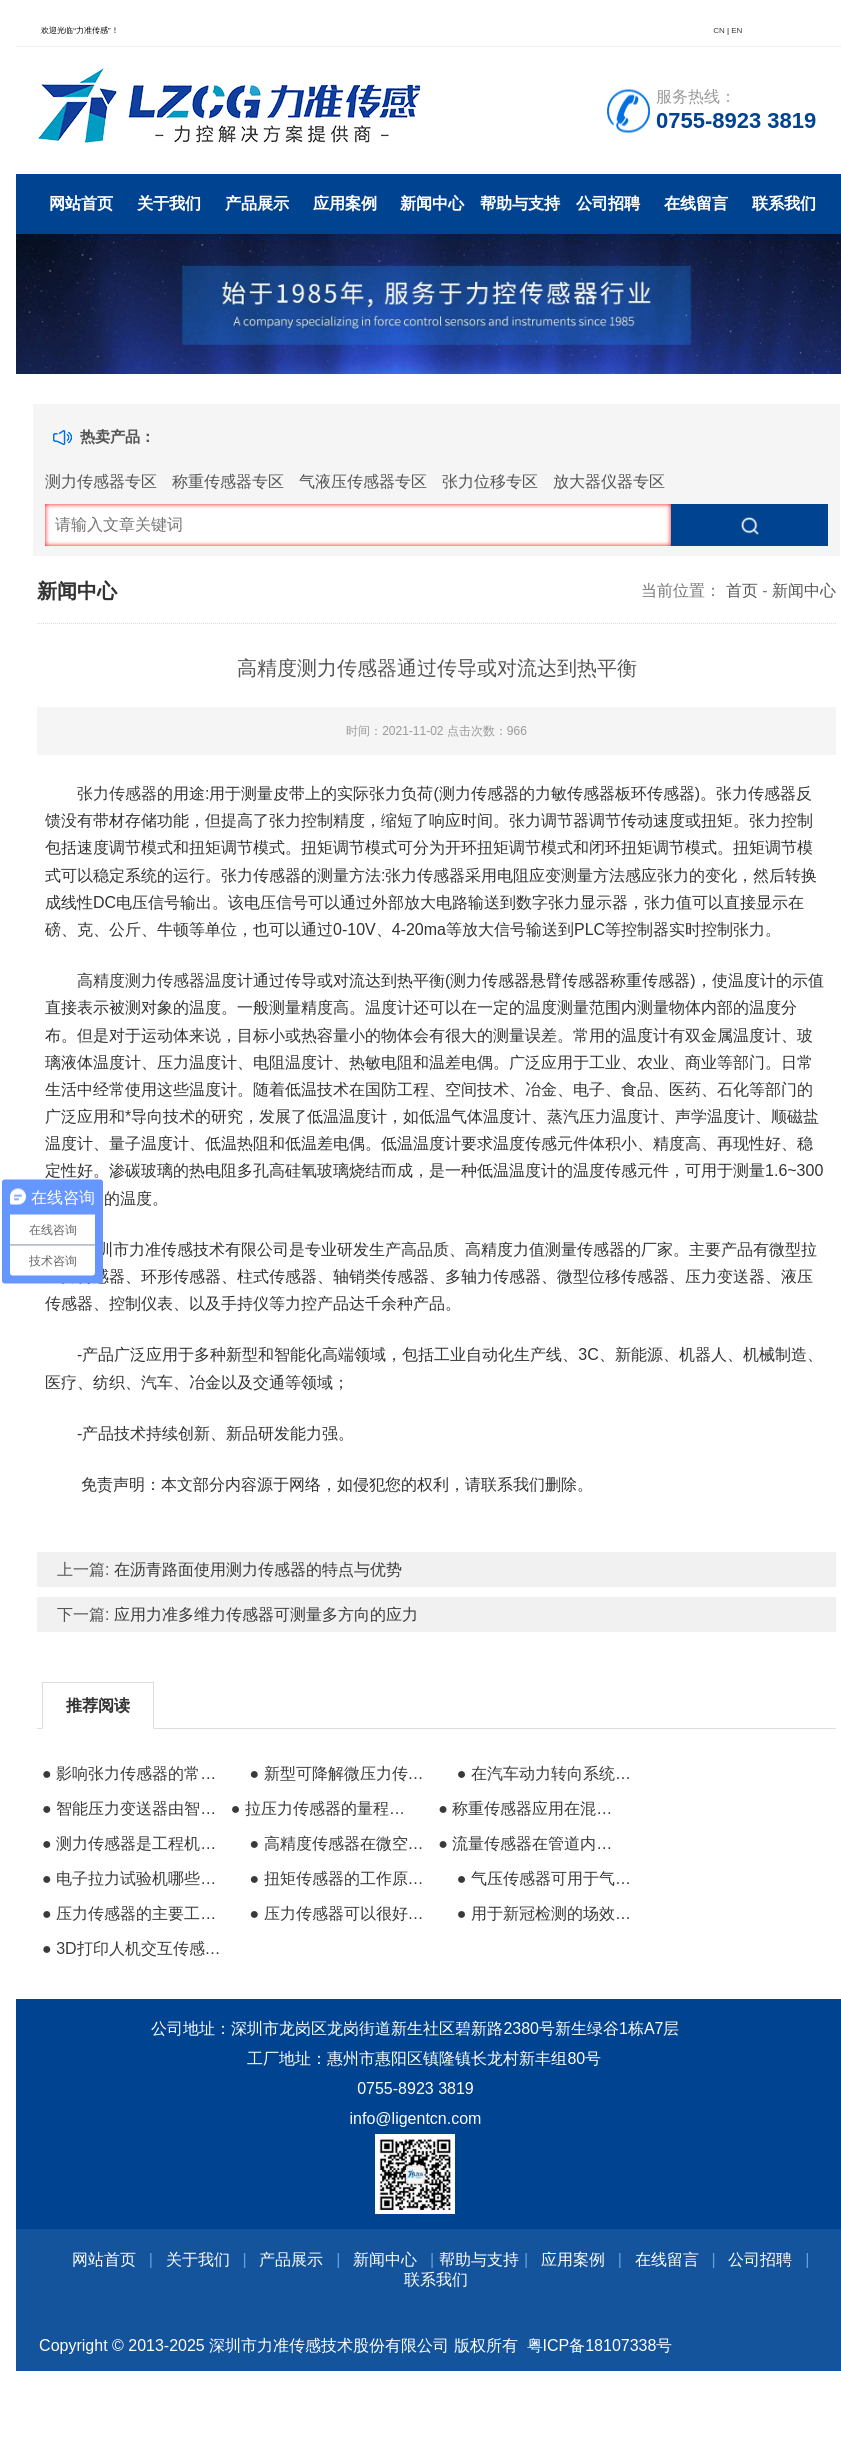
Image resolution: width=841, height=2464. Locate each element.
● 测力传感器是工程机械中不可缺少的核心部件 (134, 1843)
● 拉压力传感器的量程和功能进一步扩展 (323, 1808)
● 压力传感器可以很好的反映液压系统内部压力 (341, 1913)
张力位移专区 (490, 481)
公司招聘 (608, 203)
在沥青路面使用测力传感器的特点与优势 (258, 1569)
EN (736, 30)
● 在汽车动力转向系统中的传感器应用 (549, 1773)
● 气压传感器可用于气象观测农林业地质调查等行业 (549, 1878)
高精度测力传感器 (141, 980)
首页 (742, 590)
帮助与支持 (520, 203)
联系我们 (784, 203)
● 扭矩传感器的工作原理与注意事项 (341, 1878)
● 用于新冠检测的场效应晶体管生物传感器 (549, 1913)
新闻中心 (432, 203)
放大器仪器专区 (609, 481)
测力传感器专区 (101, 481)
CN (719, 30)
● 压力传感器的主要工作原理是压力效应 (134, 1913)
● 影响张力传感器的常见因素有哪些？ (134, 1773)
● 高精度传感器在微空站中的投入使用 (341, 1843)
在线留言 (696, 203)
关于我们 (169, 203)
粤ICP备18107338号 (600, 2345)
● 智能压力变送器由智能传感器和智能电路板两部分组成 (134, 1808)
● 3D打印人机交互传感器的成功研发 (134, 1948)
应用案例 (345, 203)
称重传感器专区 (228, 481)
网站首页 (81, 203)
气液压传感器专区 (363, 481)
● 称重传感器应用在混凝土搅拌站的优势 (530, 1808)
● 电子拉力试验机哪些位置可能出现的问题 (134, 1878)
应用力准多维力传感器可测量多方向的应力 (266, 1614)
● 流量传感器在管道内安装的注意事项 (530, 1843)
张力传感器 (117, 793)
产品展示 (257, 203)
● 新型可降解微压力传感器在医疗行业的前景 (341, 1773)
